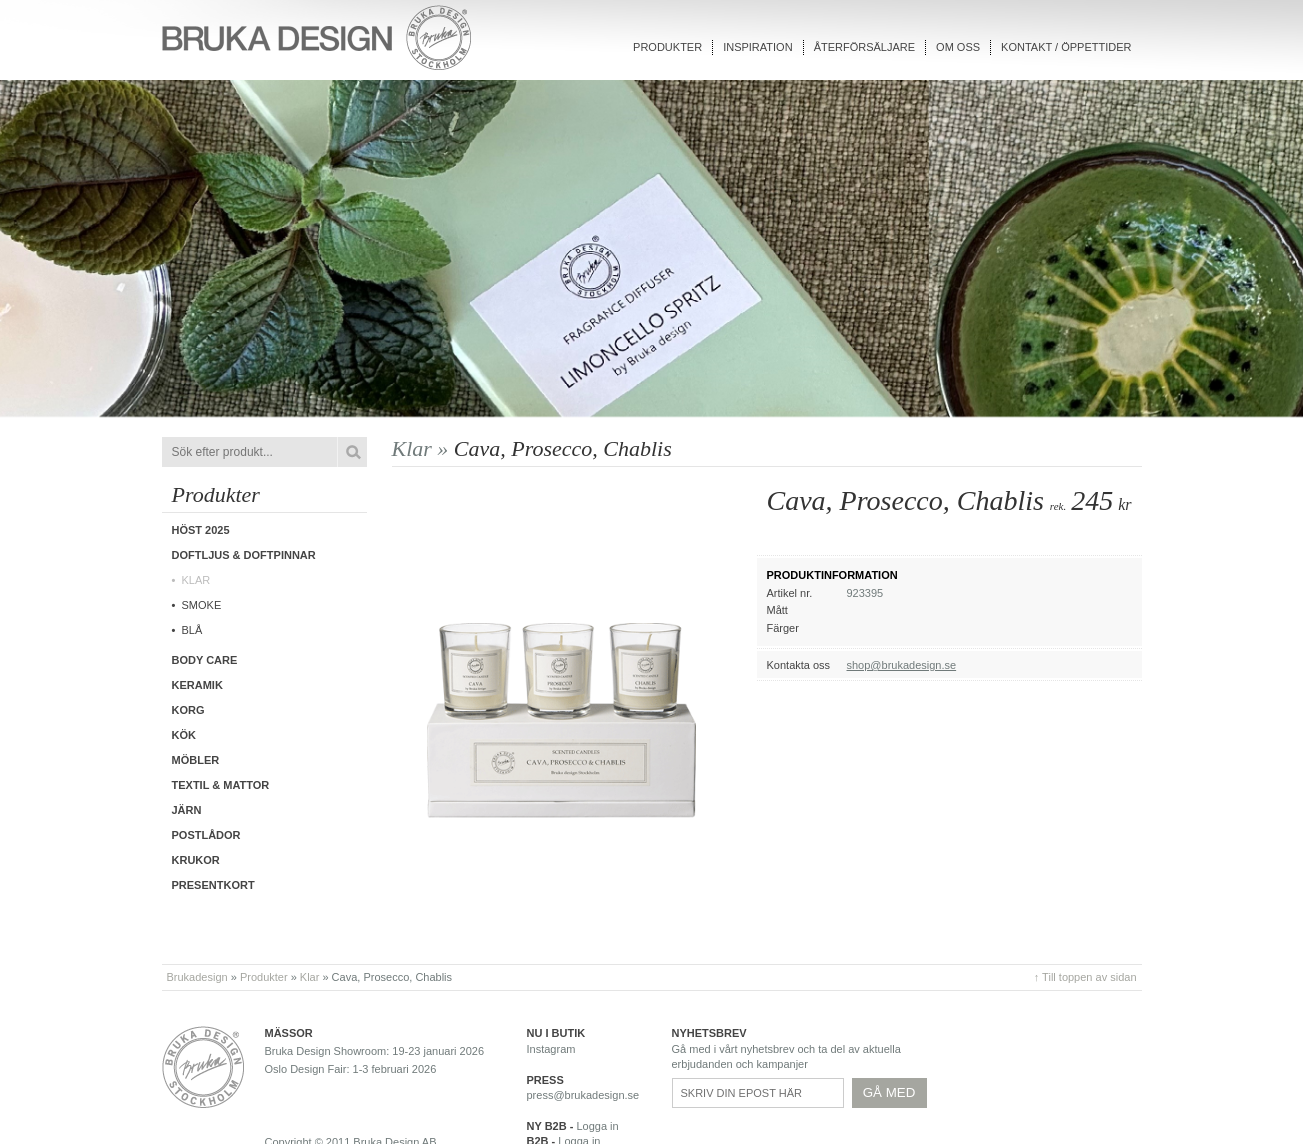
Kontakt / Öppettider (1066, 47)
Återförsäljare (864, 47)
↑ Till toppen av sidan (1085, 977)
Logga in (597, 1126)
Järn (187, 810)
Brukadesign (197, 977)
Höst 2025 (201, 530)
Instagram (551, 1049)
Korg (188, 710)
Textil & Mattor (221, 785)
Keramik (197, 685)
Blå (192, 630)
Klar (196, 580)
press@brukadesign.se (583, 1095)
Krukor (196, 860)
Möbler (196, 760)
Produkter (667, 47)
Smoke (202, 605)
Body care (205, 660)
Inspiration (757, 47)
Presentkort (213, 885)
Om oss (958, 47)
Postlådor (206, 835)
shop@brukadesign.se (902, 665)
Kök (184, 735)
